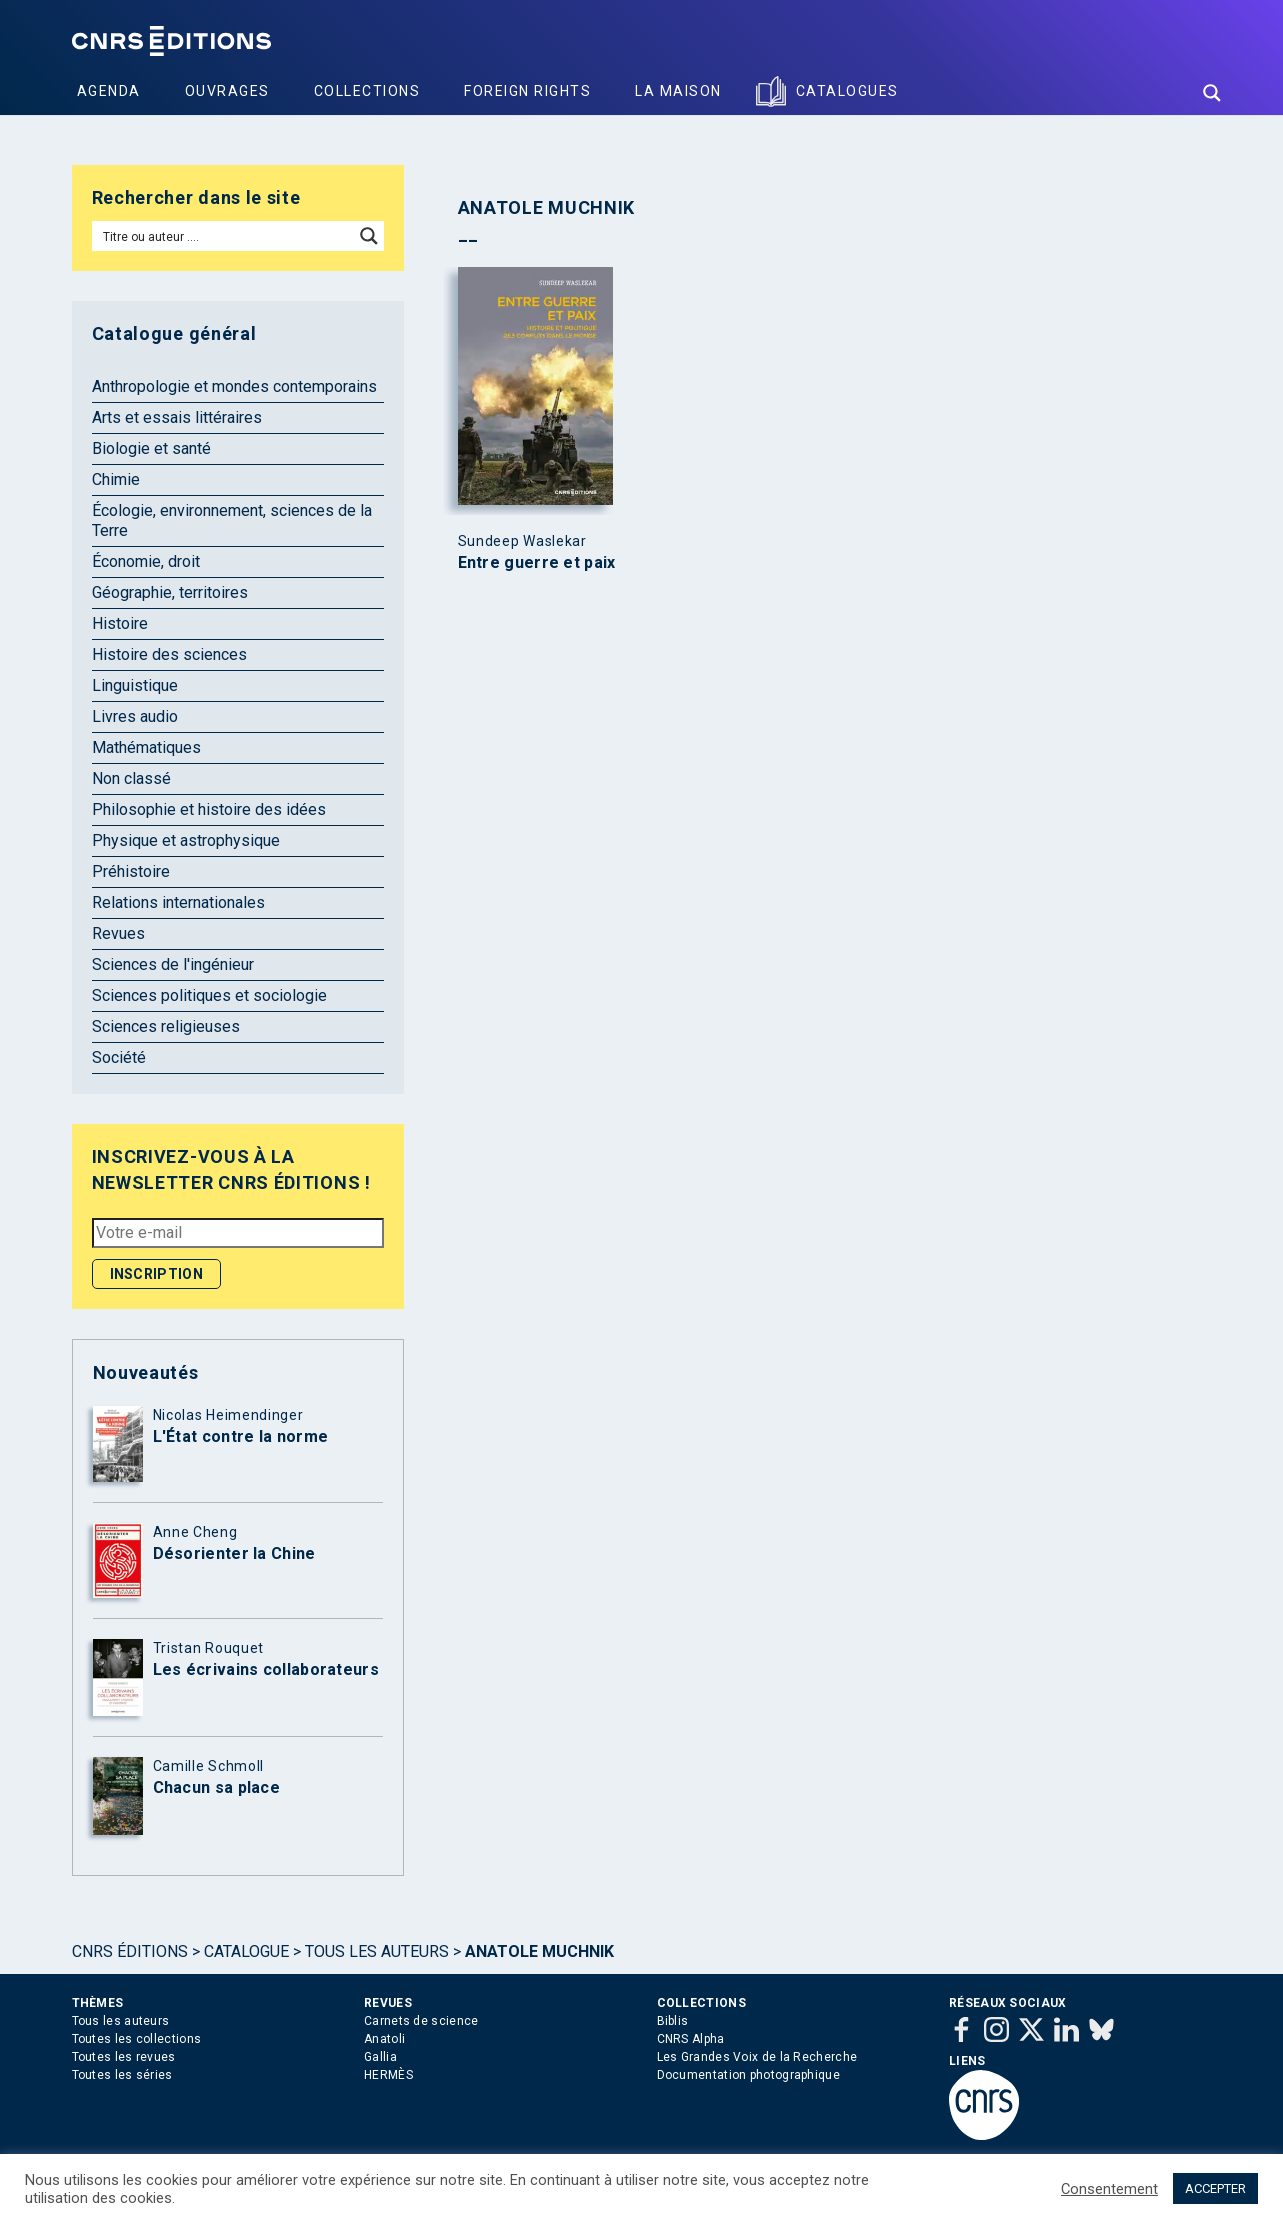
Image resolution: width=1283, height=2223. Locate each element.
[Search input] (224, 236)
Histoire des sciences (169, 654)
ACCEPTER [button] (1215, 2188)
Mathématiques (146, 747)
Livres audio (135, 716)
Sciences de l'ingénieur (173, 964)
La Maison (678, 91)
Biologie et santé (151, 448)
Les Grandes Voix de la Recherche (757, 2057)
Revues (118, 933)
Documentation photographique (748, 2075)
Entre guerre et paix (537, 563)
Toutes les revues (124, 2057)
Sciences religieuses (166, 1026)
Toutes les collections (137, 2039)
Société (119, 1057)
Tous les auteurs (377, 1951)
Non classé (131, 778)
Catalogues (847, 91)
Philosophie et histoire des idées (209, 809)
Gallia (380, 2057)
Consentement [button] (1109, 2189)
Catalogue (246, 1951)
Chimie (116, 479)
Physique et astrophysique (186, 840)
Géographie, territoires (170, 592)
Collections (367, 91)
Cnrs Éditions (130, 1951)
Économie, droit (146, 561)
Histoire (120, 623)
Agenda (109, 91)
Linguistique (135, 685)
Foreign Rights (527, 91)
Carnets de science (421, 2021)
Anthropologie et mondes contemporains (234, 386)
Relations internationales (178, 902)
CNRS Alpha (691, 2039)
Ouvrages (227, 91)
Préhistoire (131, 871)
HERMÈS (388, 2075)
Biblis (673, 2021)
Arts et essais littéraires (177, 417)
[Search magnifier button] (1212, 93)
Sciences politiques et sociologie (209, 995)
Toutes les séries (122, 2075)
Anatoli (384, 2039)
